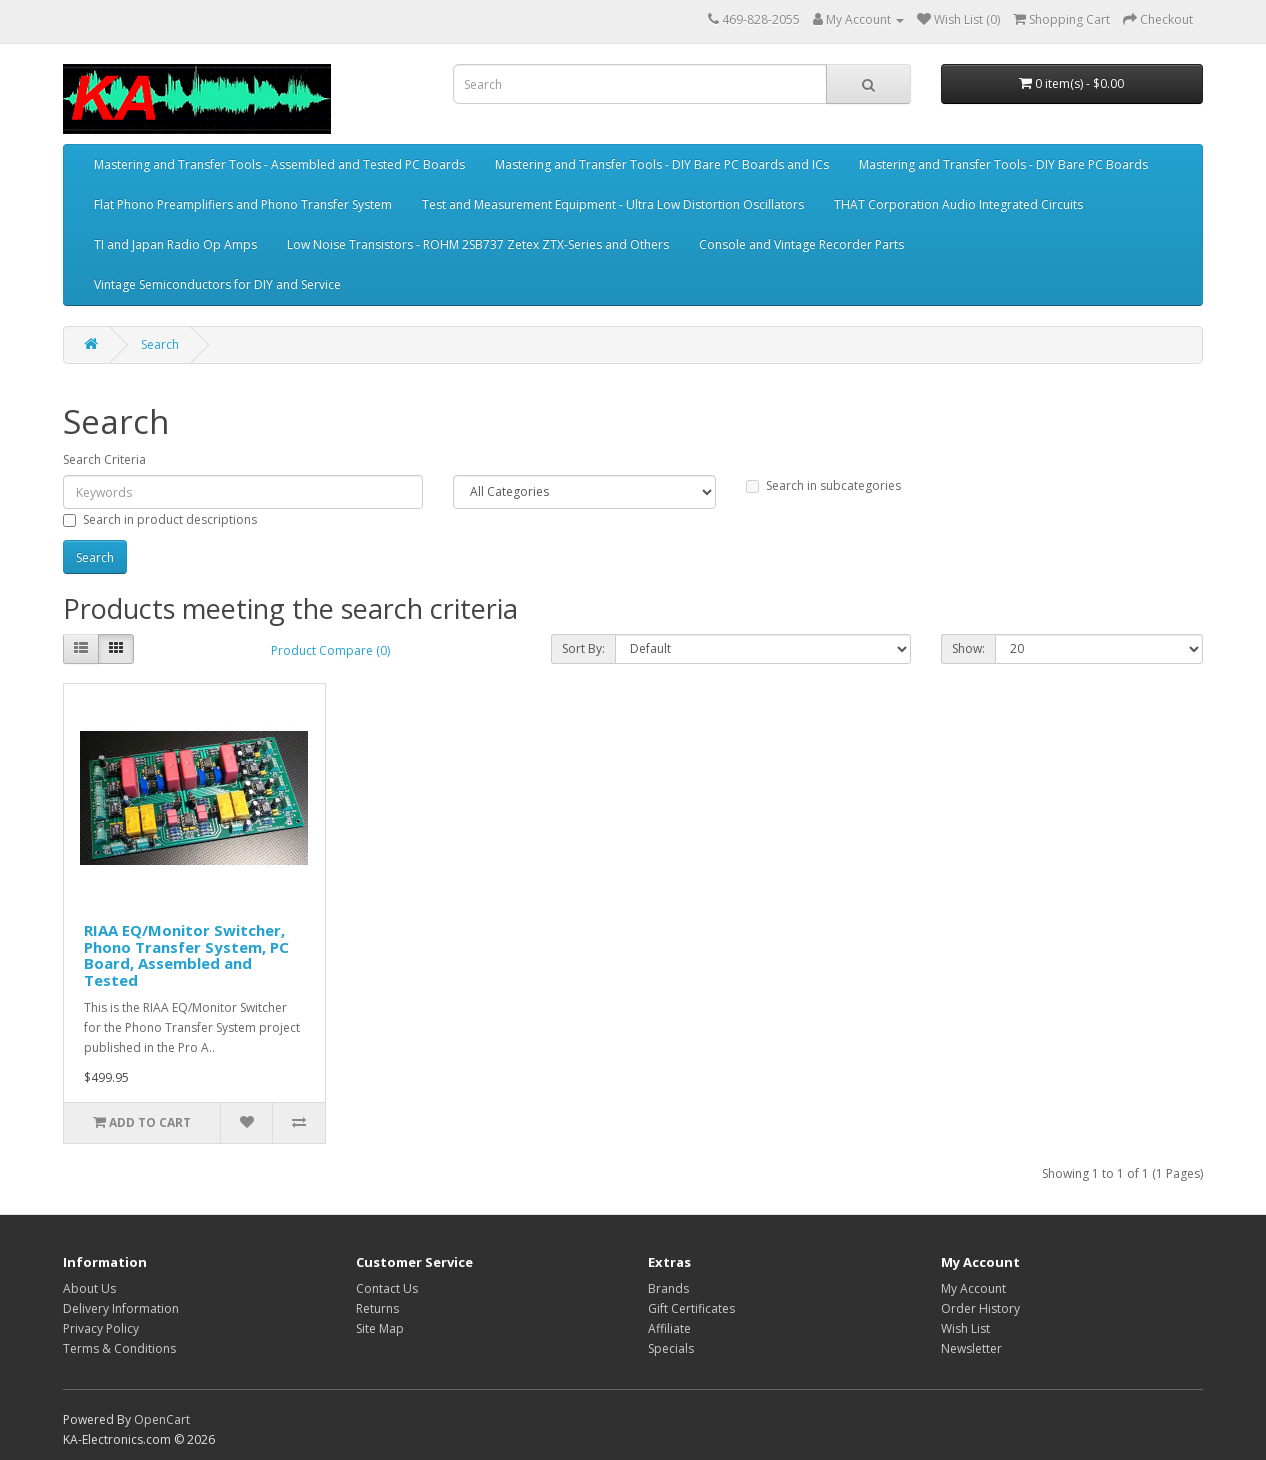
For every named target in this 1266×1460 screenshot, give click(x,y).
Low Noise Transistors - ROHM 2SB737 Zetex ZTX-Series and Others (478, 244)
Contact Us (387, 1288)
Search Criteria (104, 459)
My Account (973, 1288)
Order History (980, 1308)
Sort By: (583, 648)
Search (160, 344)
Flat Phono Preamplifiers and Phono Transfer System (243, 204)
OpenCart (162, 1419)
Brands (668, 1288)
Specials (671, 1348)
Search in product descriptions (160, 519)
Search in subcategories (823, 485)
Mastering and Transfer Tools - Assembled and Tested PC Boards (279, 164)
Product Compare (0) (330, 650)
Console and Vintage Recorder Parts (801, 244)
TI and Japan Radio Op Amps (175, 244)
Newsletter (971, 1348)
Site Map (380, 1328)
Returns (377, 1308)
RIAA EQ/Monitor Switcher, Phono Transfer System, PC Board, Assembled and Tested (186, 955)
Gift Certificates (691, 1308)
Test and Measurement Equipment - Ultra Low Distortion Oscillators (613, 204)
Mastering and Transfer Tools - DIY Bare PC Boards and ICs (662, 164)
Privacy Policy (101, 1328)
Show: (968, 648)
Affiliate (669, 1328)
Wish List (965, 1328)
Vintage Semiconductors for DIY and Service (217, 284)
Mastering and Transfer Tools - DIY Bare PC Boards (1003, 164)
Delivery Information (121, 1308)
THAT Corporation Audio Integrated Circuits (958, 204)
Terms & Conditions (119, 1348)
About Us (89, 1288)
